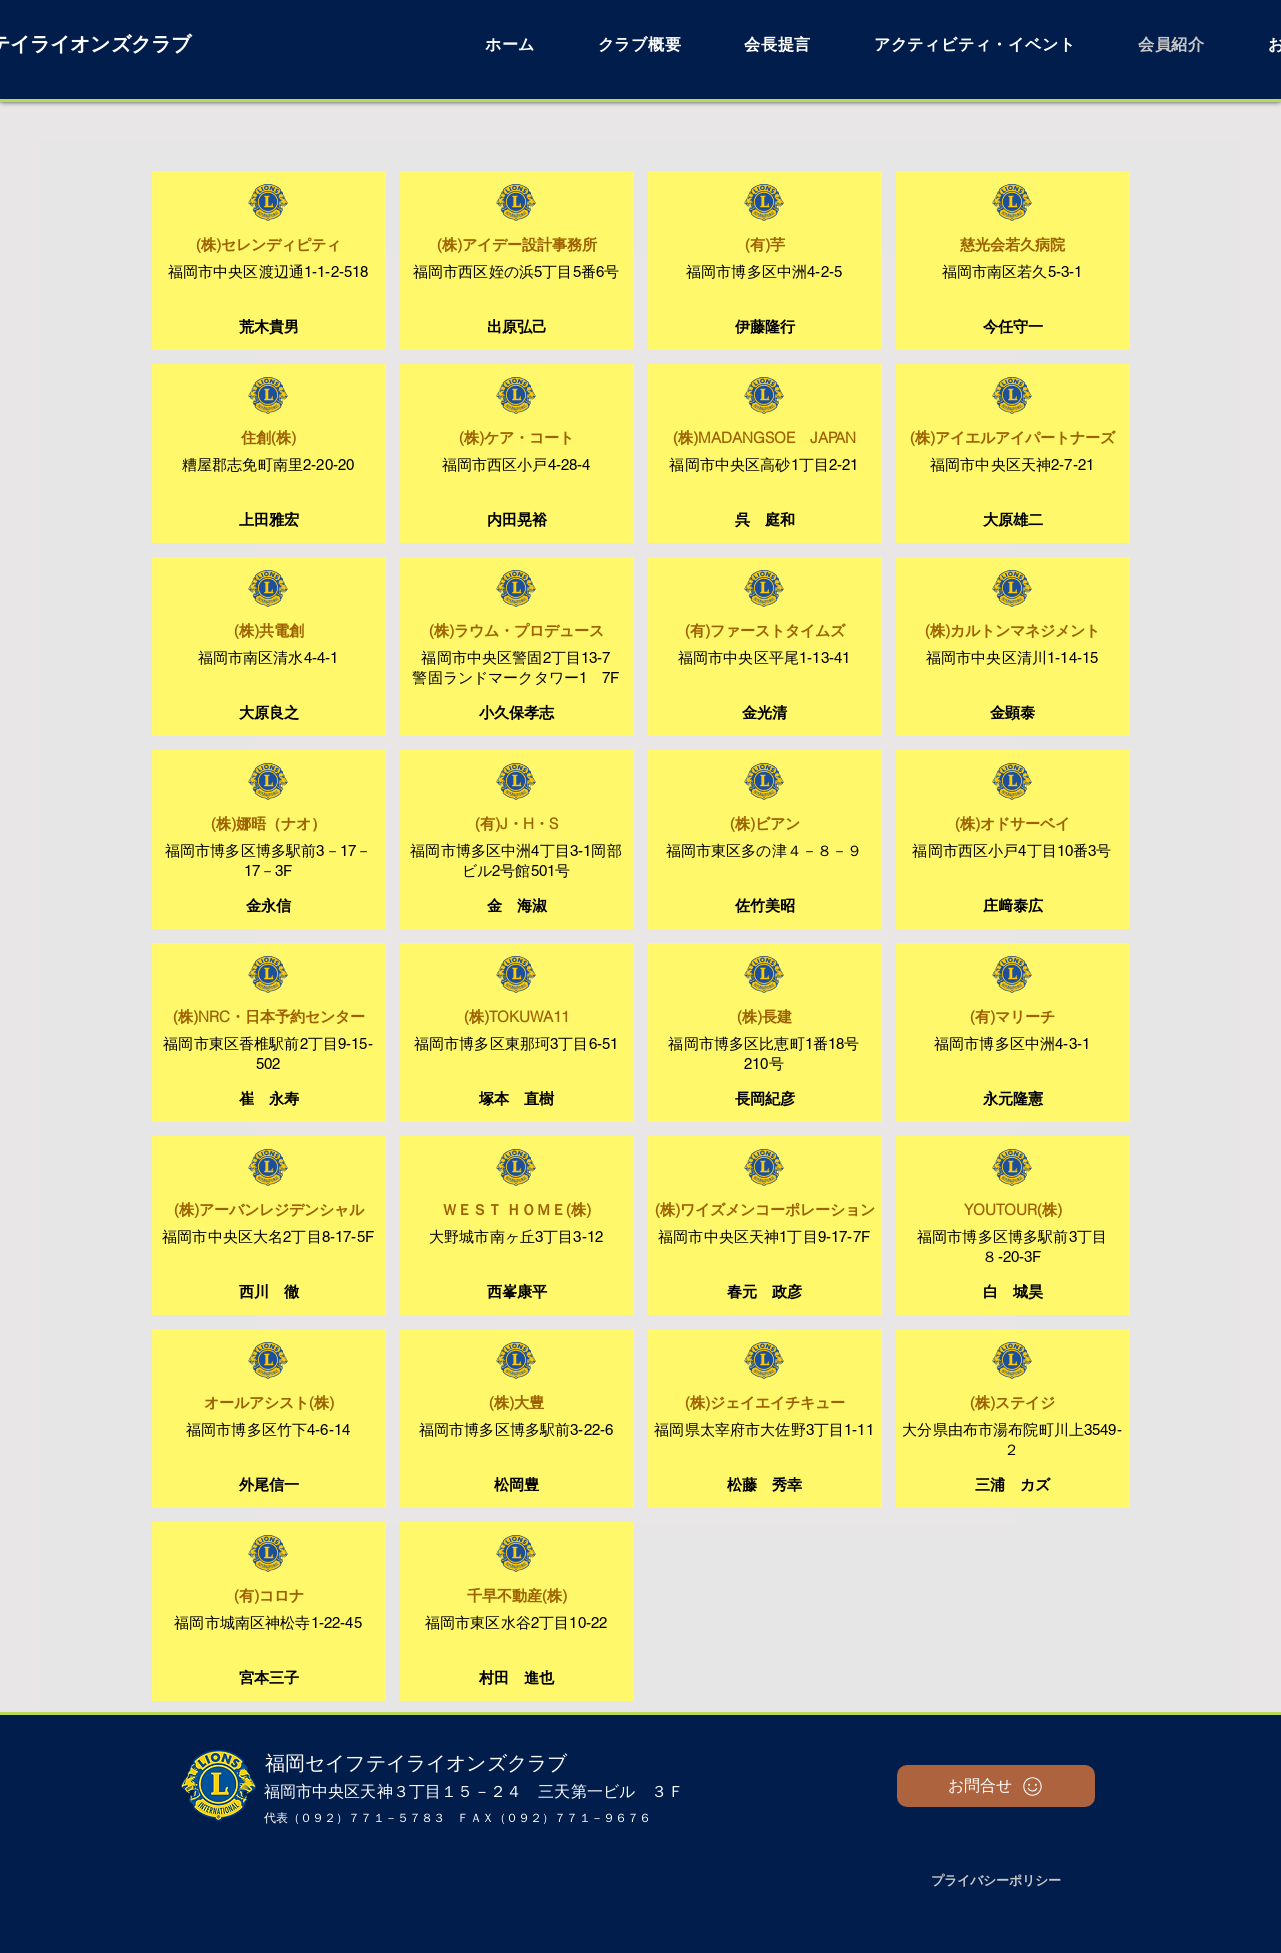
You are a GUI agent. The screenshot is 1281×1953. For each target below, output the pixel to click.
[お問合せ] (996, 1786)
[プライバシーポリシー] (996, 1881)
